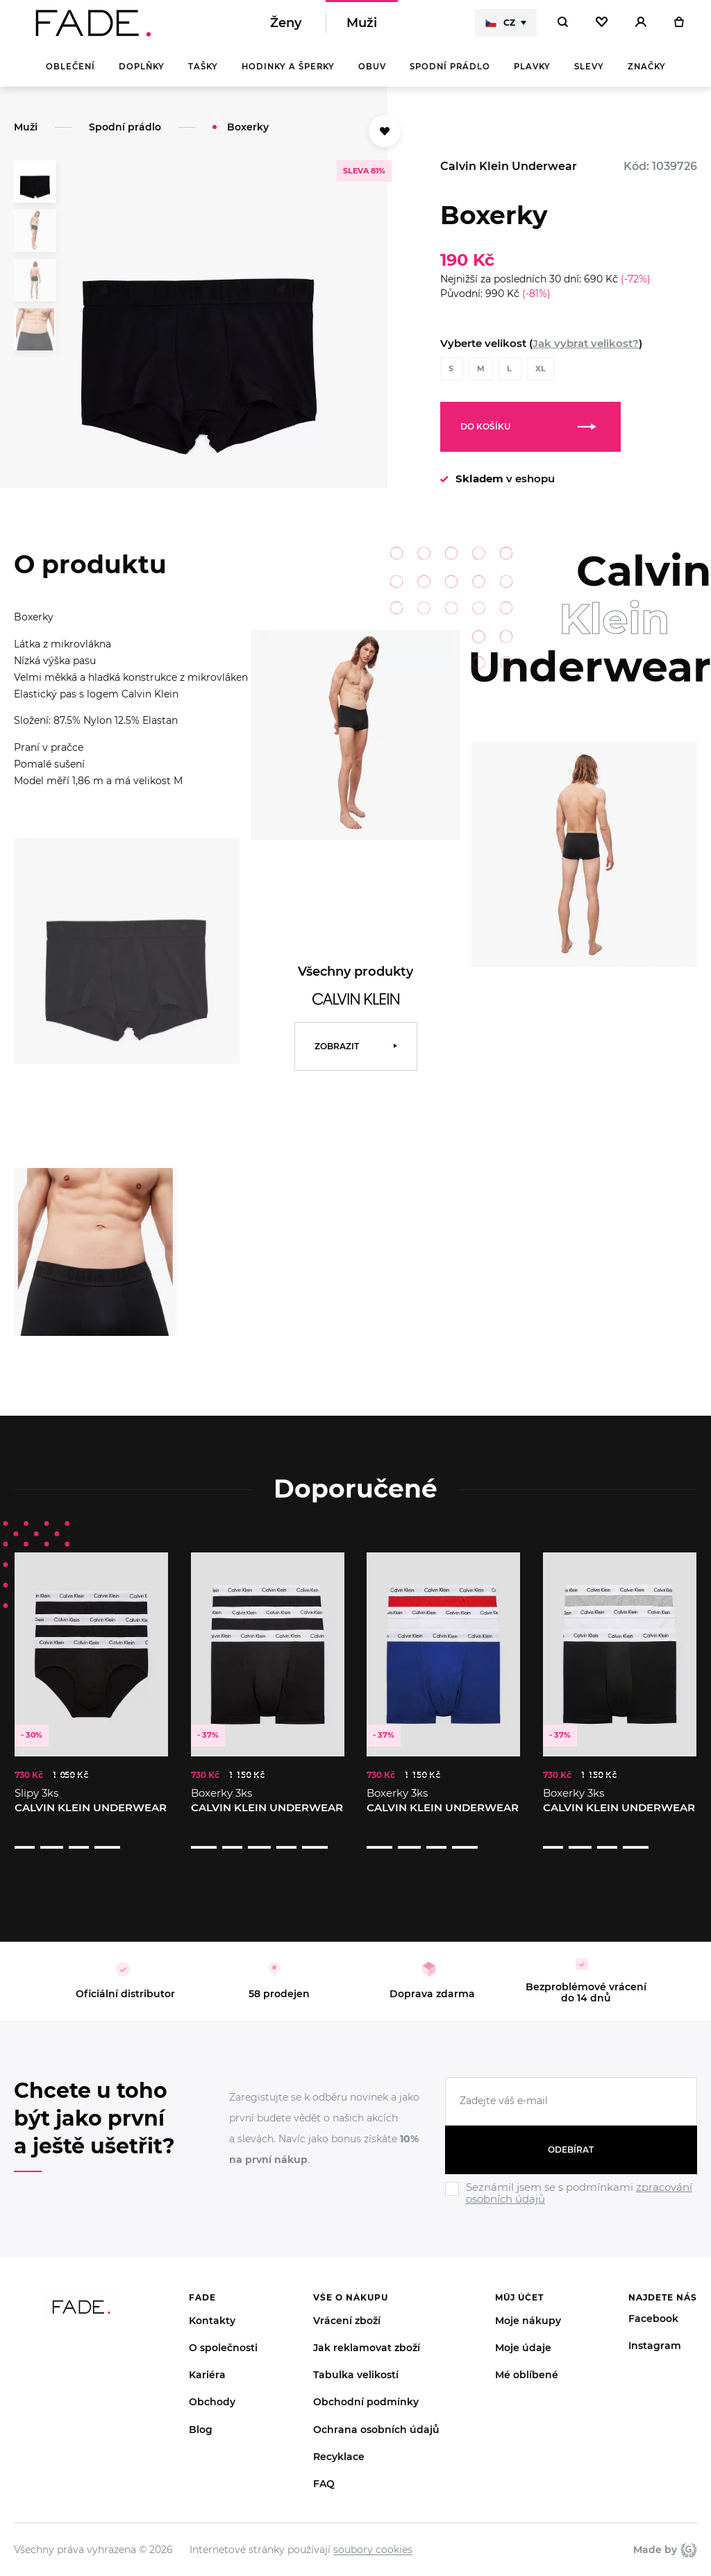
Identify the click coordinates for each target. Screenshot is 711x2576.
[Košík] (678, 28)
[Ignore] (571, 2190)
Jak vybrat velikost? (586, 352)
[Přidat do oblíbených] (385, 141)
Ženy (285, 27)
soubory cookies (372, 2533)
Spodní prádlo (450, 76)
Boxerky (248, 136)
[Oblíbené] (601, 28)
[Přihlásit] (640, 28)
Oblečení (70, 76)
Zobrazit (337, 1056)
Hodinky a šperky (288, 76)
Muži (361, 27)
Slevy (589, 76)
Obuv (372, 76)
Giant (688, 2533)
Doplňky (142, 76)
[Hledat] (563, 28)
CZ (500, 27)
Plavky (532, 76)
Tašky (203, 76)
